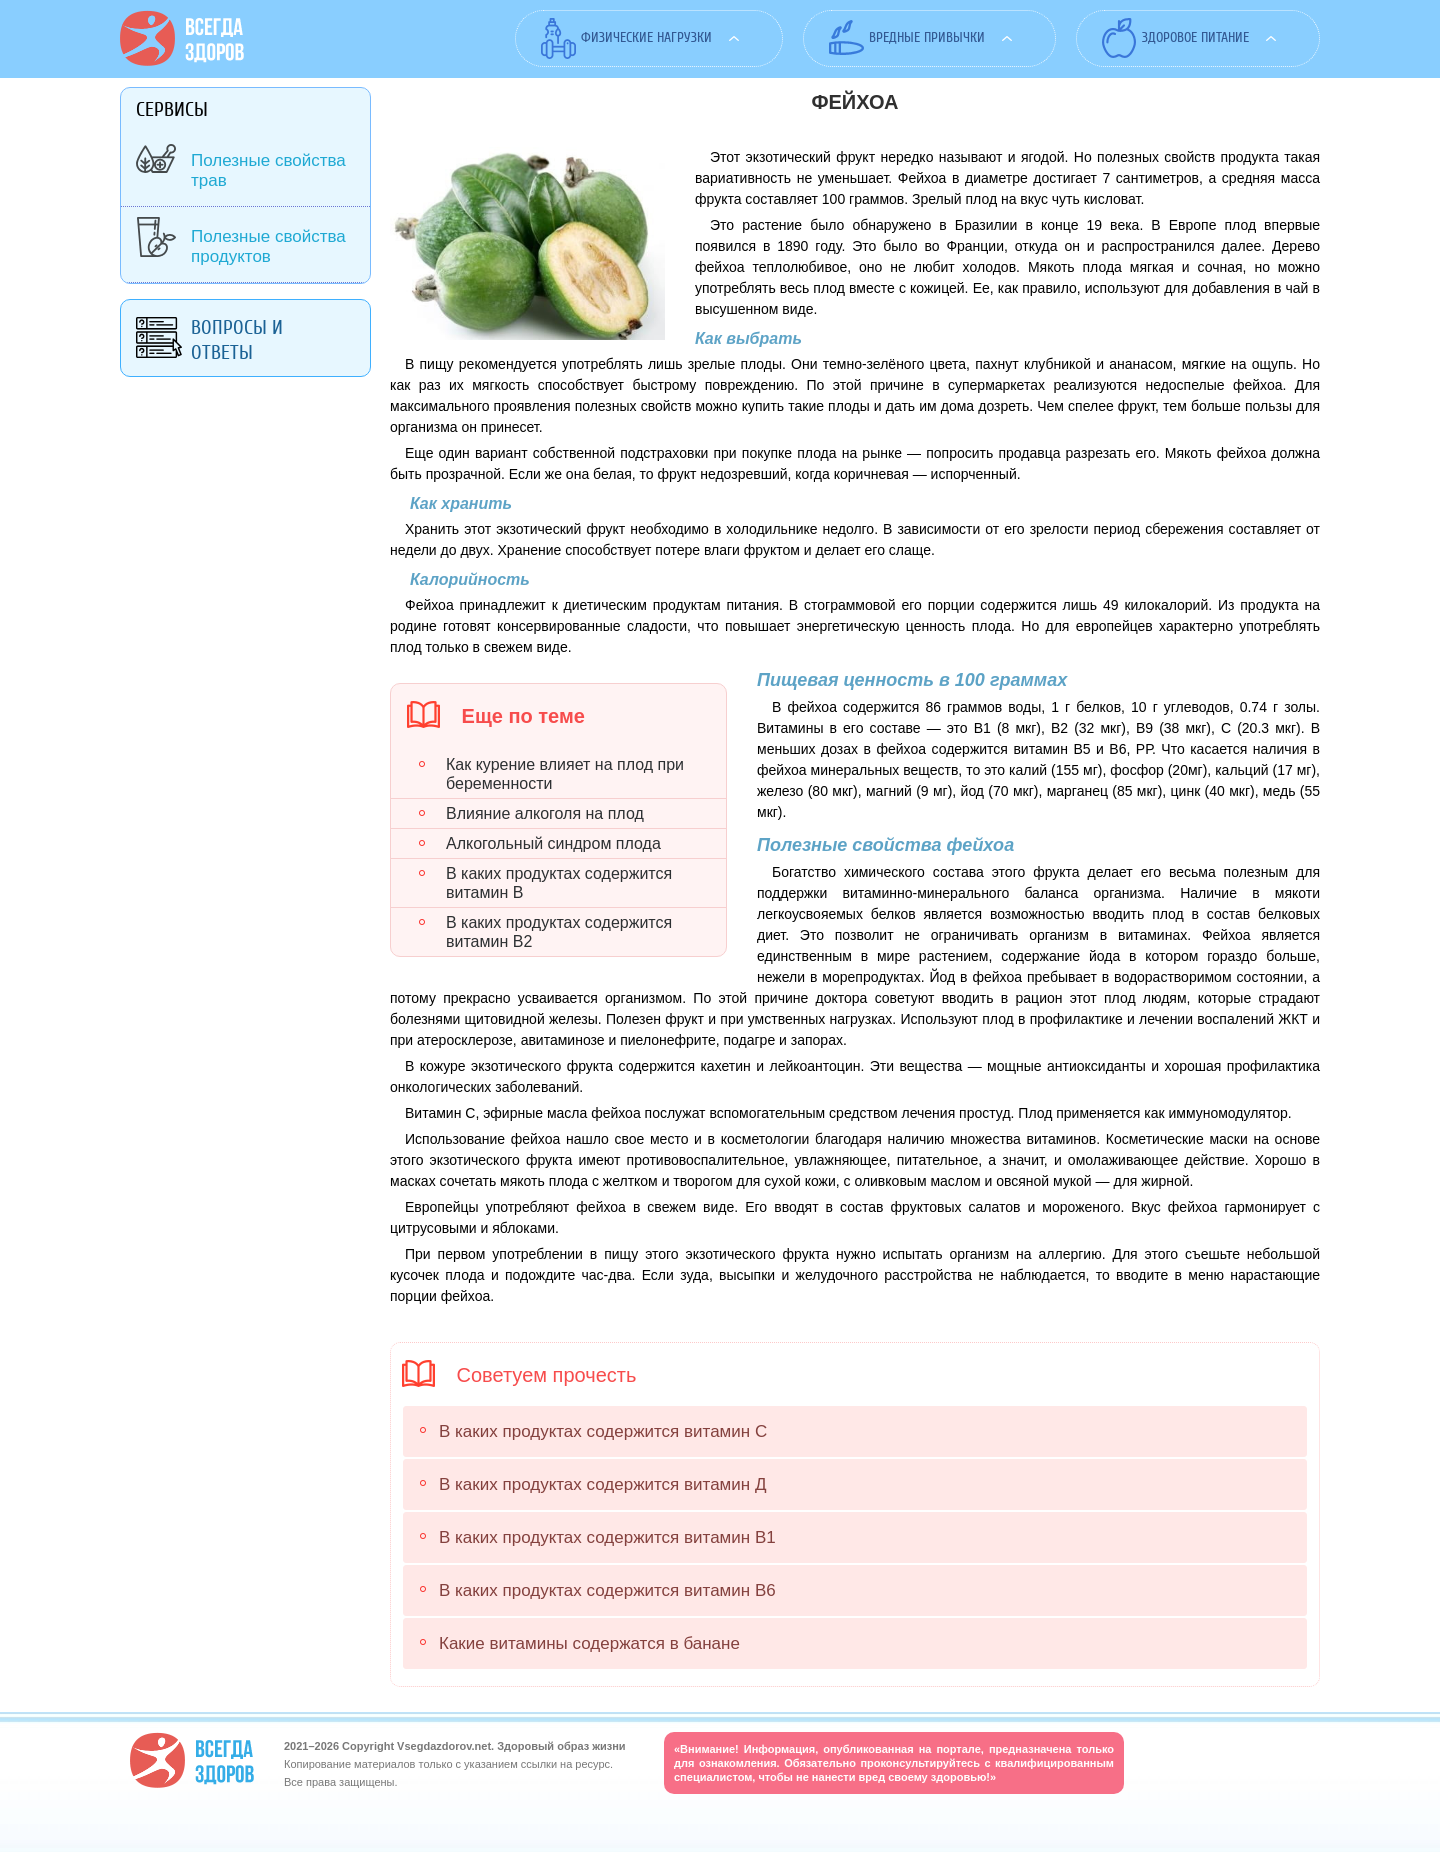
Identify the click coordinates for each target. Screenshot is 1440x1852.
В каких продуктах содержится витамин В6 (607, 1590)
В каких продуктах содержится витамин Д (602, 1484)
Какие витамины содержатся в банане (589, 1643)
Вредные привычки (927, 37)
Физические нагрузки (646, 37)
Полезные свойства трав (268, 170)
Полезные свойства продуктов (268, 246)
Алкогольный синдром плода (553, 843)
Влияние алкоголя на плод (545, 813)
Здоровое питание (1195, 37)
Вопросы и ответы (237, 340)
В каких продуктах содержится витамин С (603, 1431)
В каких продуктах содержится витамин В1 (607, 1537)
